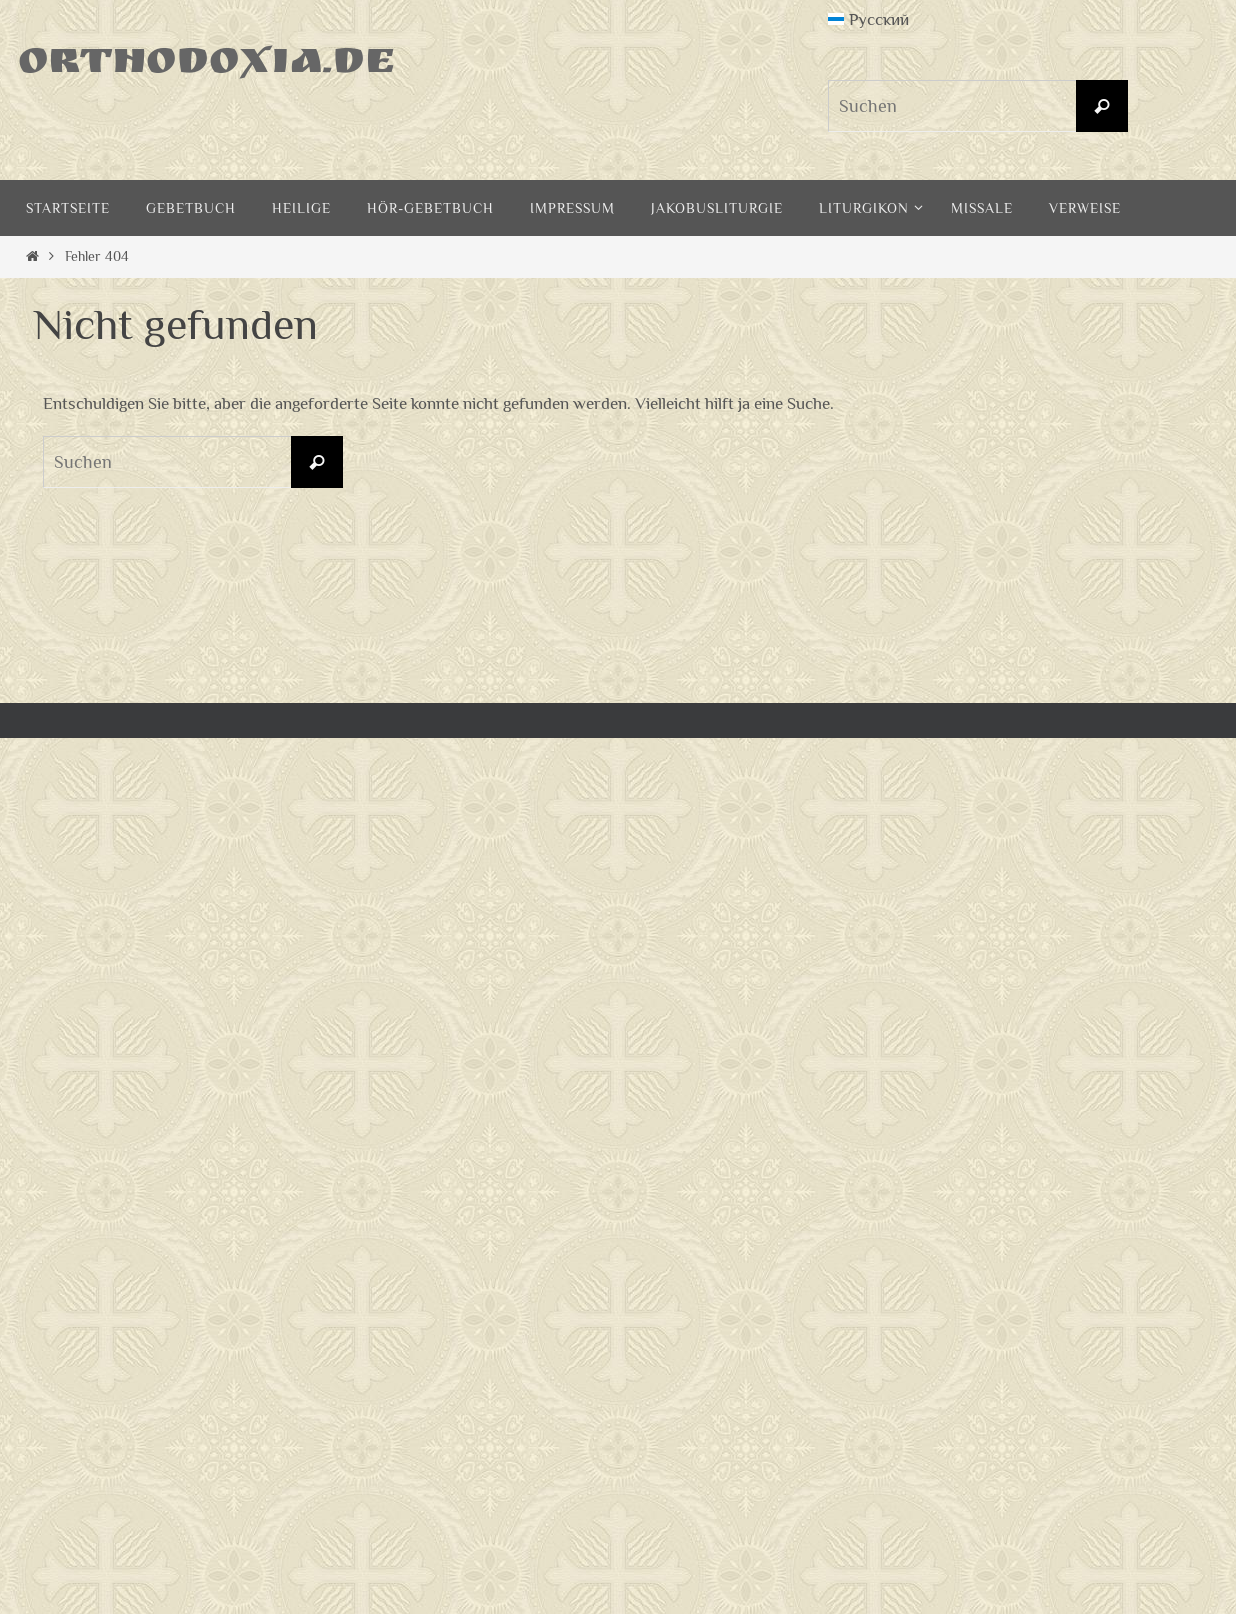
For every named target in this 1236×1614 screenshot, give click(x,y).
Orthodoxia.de (207, 65)
